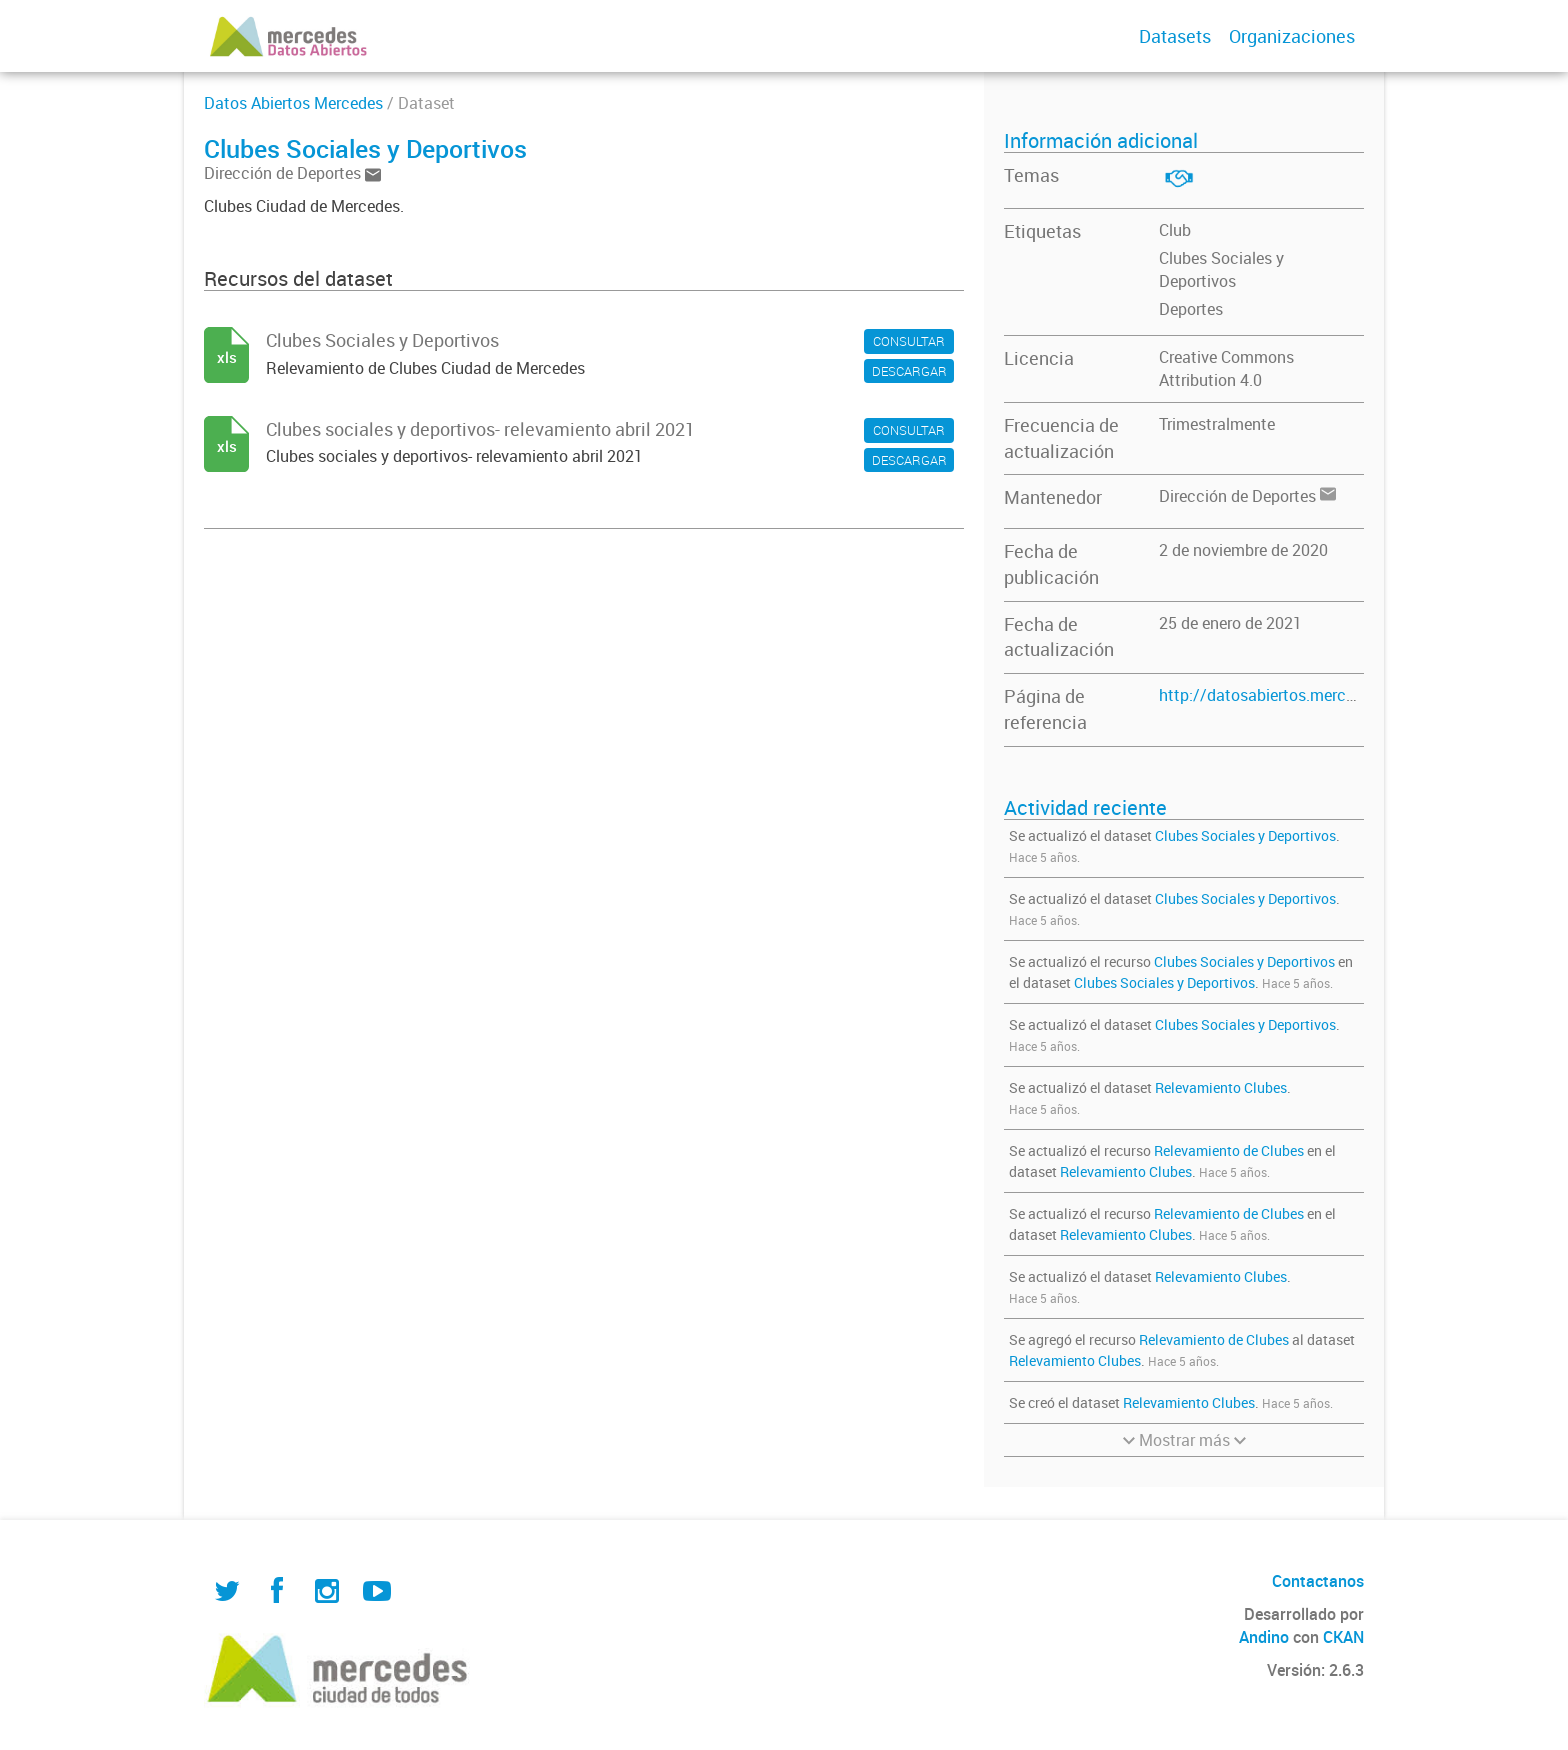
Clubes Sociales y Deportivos (1221, 269)
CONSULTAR (909, 341)
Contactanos (1318, 1581)
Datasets (1175, 36)
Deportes (1191, 309)
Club (1175, 230)
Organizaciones (1292, 36)
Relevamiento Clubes (1221, 1087)
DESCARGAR (909, 371)
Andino (1264, 1637)
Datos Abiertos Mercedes (293, 103)
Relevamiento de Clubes (1229, 1150)
